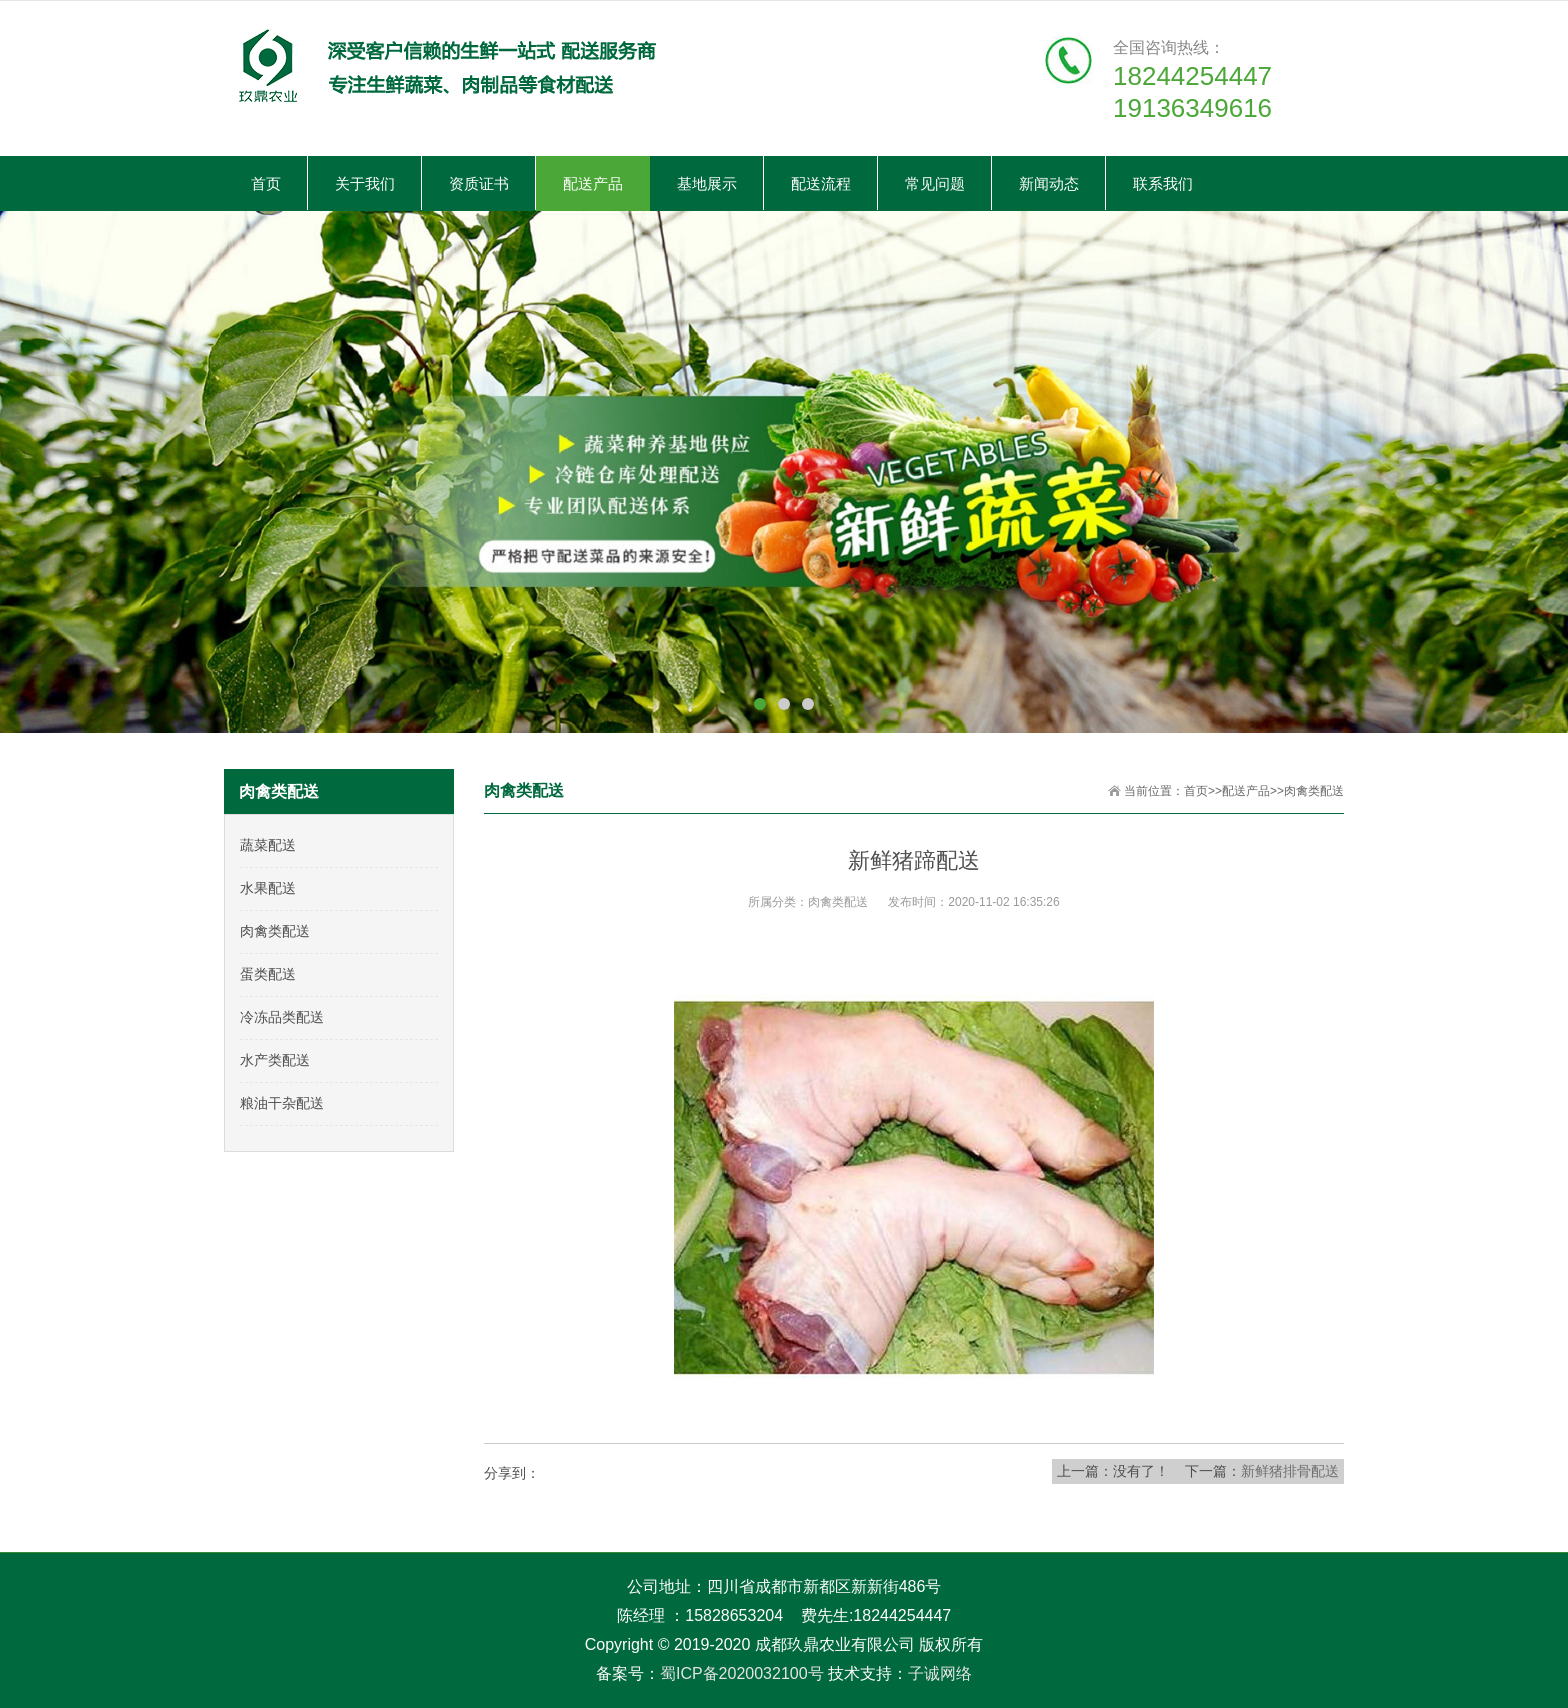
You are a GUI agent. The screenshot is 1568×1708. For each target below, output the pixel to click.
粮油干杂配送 (282, 1103)
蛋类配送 (268, 974)
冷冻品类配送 (282, 1017)
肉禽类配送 (1314, 791)
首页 (1196, 791)
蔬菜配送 (268, 845)
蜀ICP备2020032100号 (742, 1673)
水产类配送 (275, 1060)
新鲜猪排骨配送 (1290, 1471)
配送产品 (1246, 791)
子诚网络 (940, 1673)
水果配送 (268, 888)
